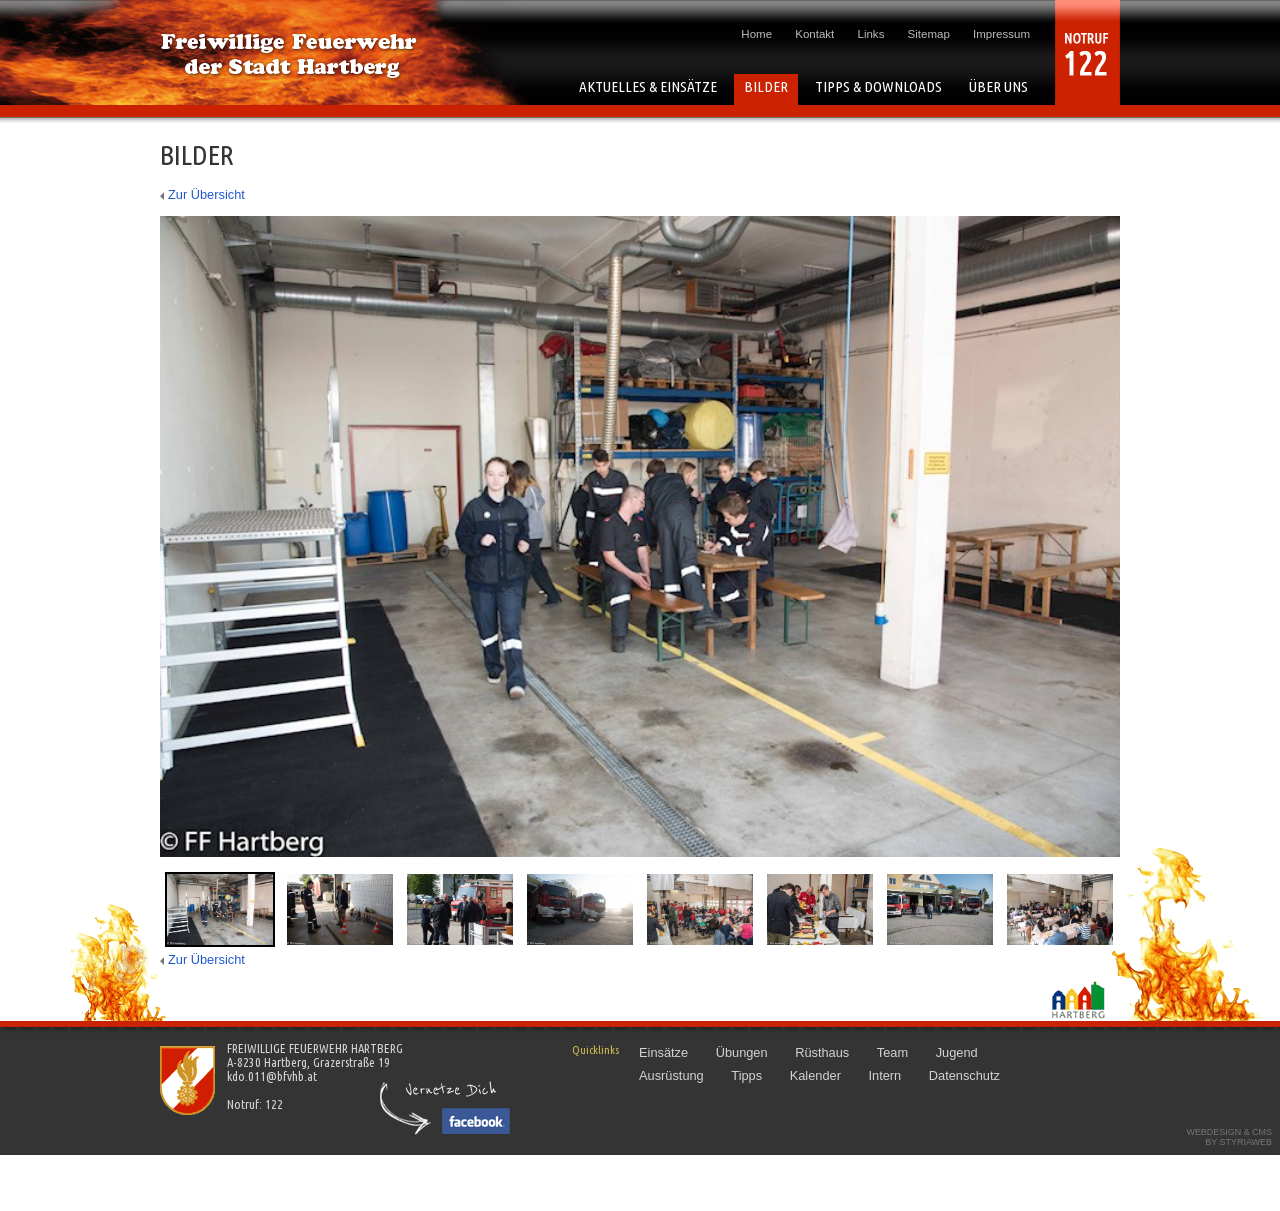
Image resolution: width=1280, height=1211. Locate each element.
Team (892, 1052)
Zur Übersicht (206, 194)
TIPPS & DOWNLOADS (878, 86)
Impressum (1001, 34)
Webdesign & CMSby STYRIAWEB (1229, 1137)
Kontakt (814, 34)
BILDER (766, 86)
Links (871, 34)
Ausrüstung (671, 1075)
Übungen (742, 1052)
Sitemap (929, 34)
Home (756, 34)
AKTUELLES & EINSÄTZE (648, 86)
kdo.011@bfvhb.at (272, 1076)
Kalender (815, 1075)
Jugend (957, 1052)
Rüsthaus (822, 1052)
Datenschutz (964, 1075)
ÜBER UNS (998, 86)
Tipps (746, 1075)
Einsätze (663, 1052)
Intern (884, 1075)
